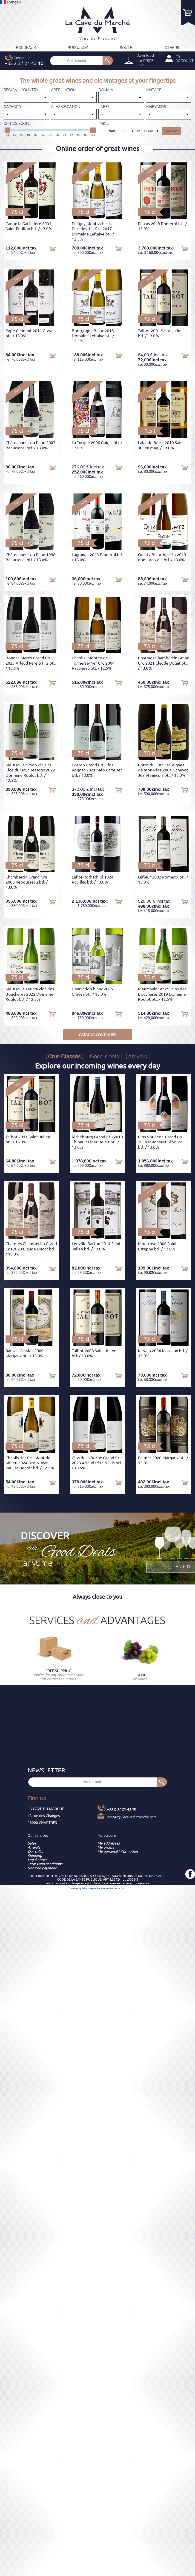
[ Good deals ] (104, 1056)
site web (101, 1888)
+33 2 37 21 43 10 (121, 1809)
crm (122, 1888)
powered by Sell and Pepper (84, 1888)
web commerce (113, 1888)
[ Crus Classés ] (64, 1056)
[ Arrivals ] (138, 1056)
